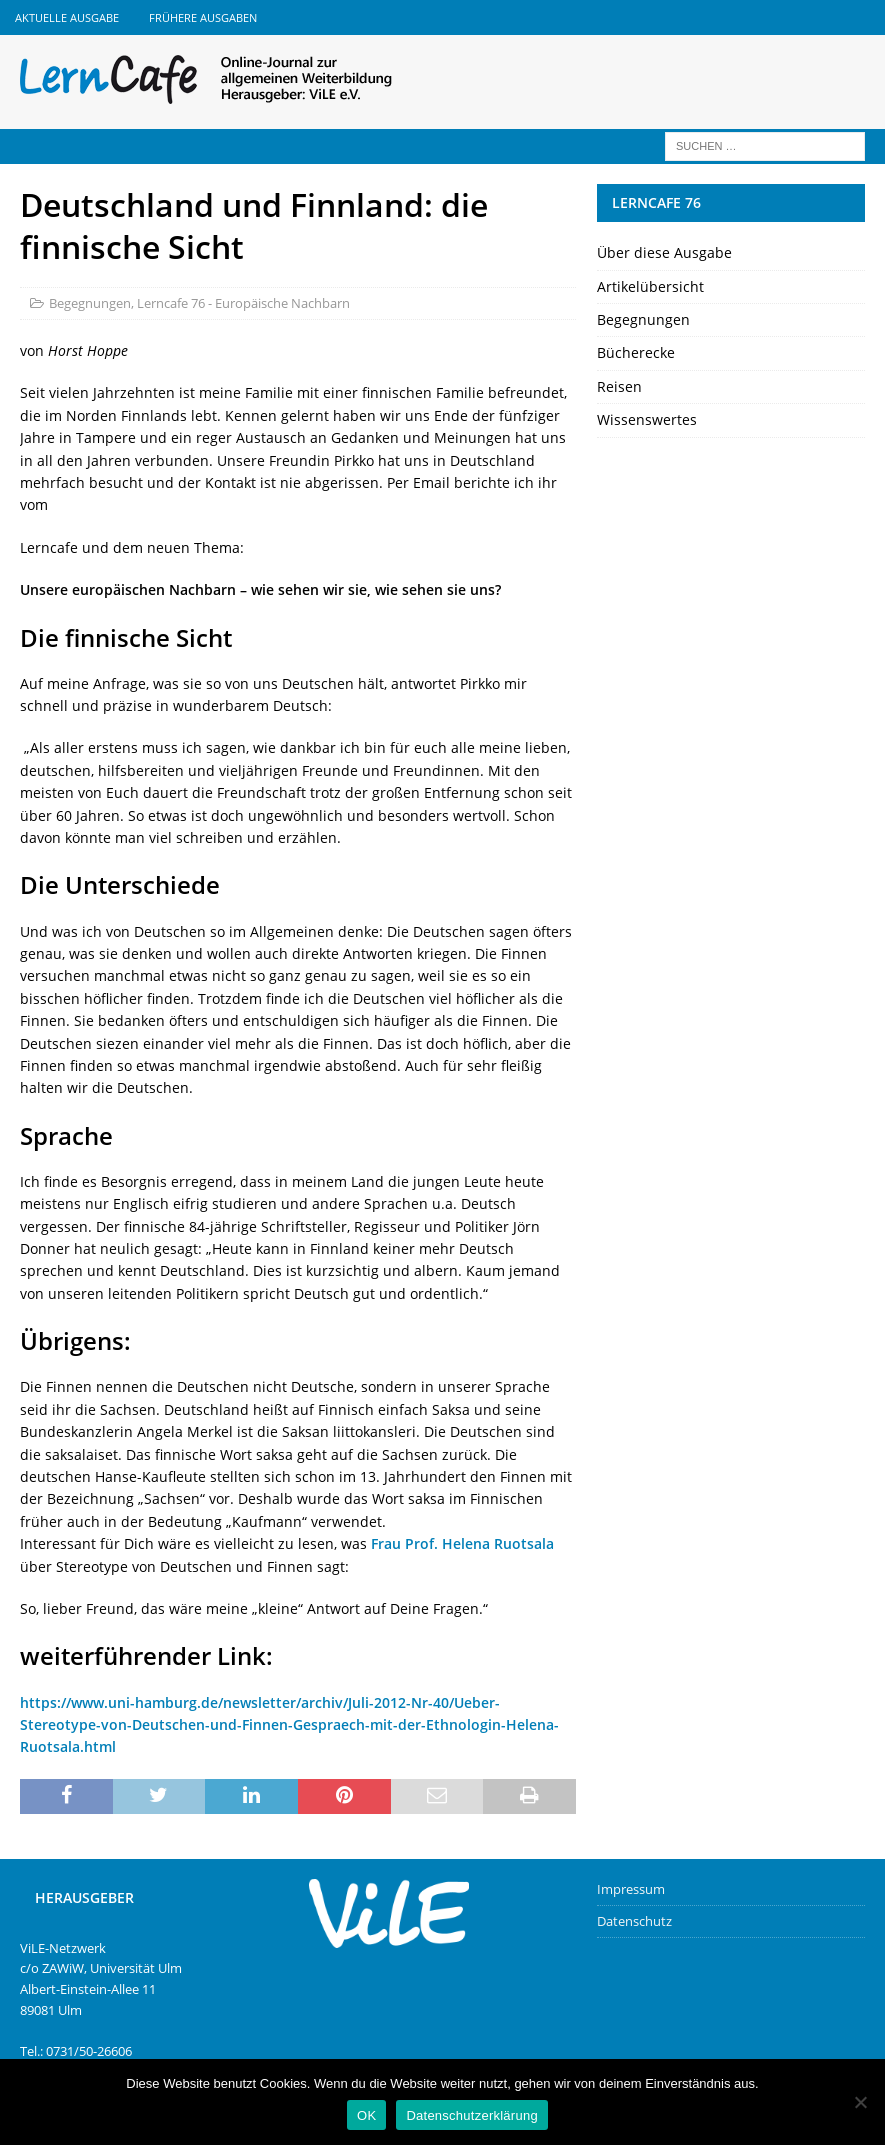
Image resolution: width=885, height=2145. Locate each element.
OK (366, 2115)
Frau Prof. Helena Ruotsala (462, 1543)
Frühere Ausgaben (203, 17)
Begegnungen (90, 303)
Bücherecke (636, 352)
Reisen (619, 386)
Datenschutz (634, 1921)
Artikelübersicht (650, 286)
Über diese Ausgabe (664, 252)
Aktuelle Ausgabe (67, 17)
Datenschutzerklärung (471, 2115)
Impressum (631, 1889)
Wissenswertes (647, 419)
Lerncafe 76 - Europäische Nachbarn (243, 303)
